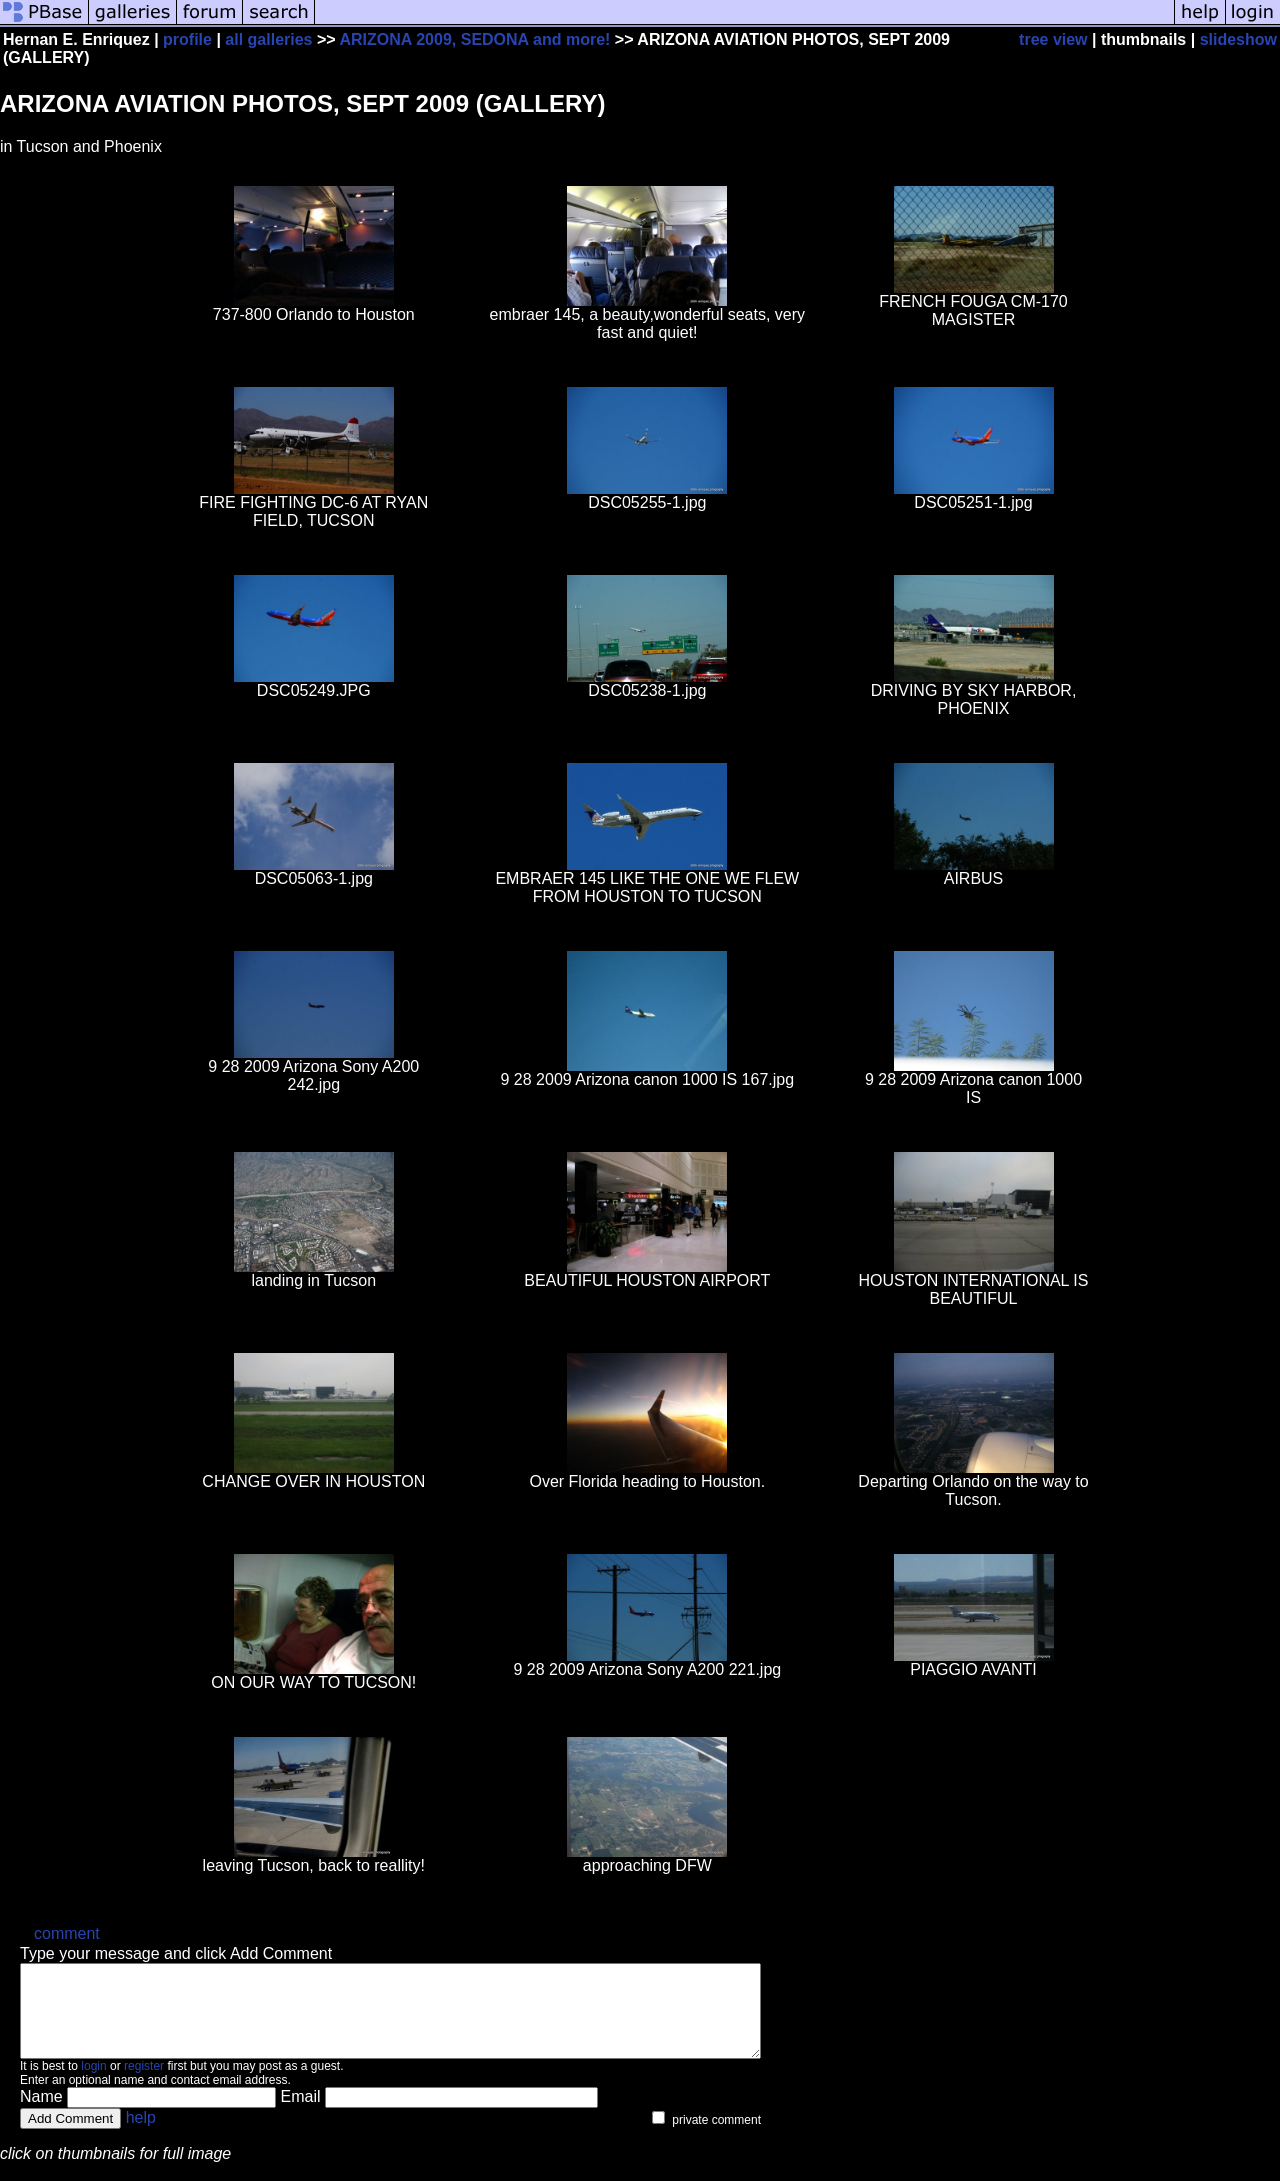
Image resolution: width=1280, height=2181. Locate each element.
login (93, 2084)
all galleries (268, 39)
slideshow (1238, 39)
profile (187, 39)
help (141, 2135)
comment (67, 1933)
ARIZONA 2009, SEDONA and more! (474, 39)
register (144, 2084)
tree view (1053, 39)
